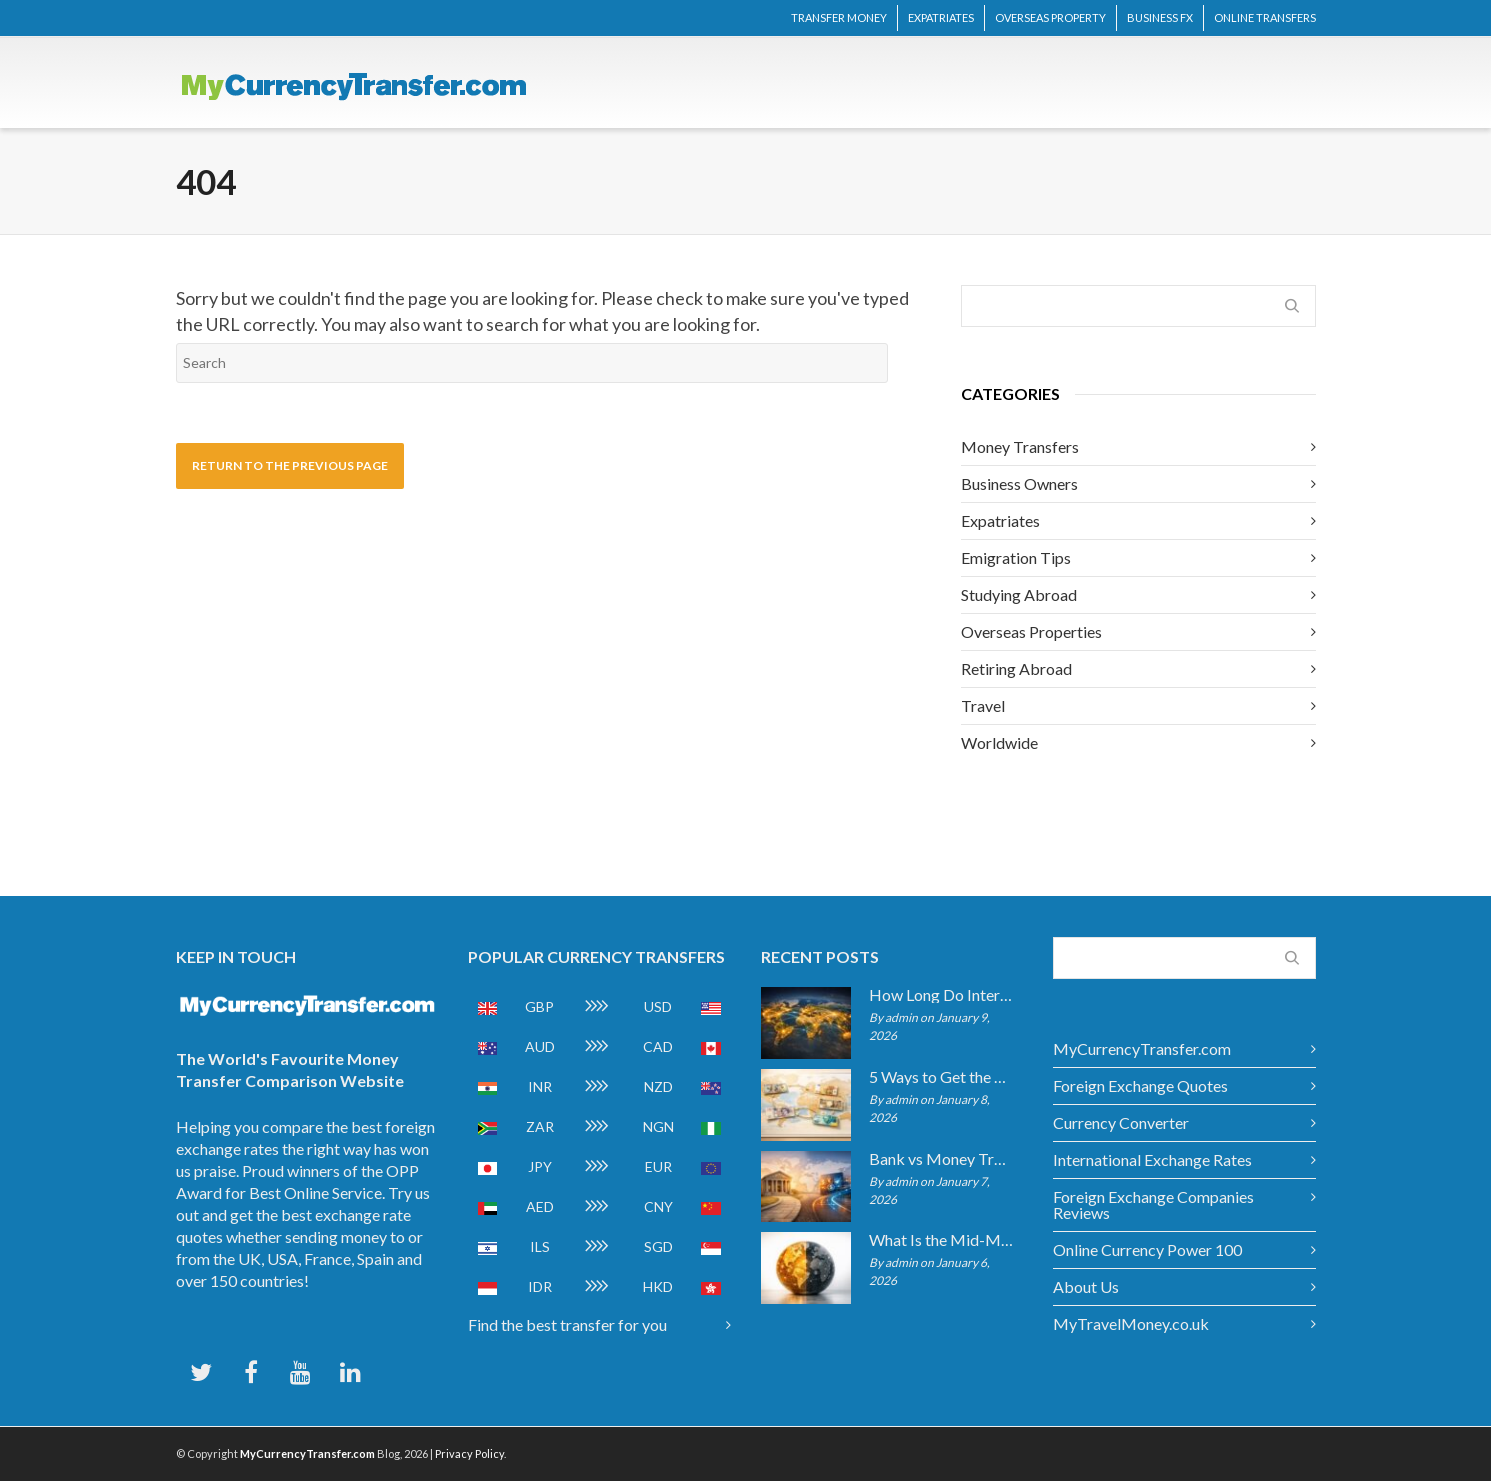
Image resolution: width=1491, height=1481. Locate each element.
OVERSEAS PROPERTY (1050, 17)
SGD (658, 1246)
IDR (540, 1286)
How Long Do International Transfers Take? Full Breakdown (941, 995)
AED (540, 1206)
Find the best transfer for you (567, 1324)
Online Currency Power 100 (1147, 1249)
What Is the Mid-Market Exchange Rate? (941, 1240)
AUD (540, 1046)
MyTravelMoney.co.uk (1131, 1323)
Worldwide (999, 742)
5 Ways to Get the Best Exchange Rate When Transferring (941, 1077)
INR (540, 1086)
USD (658, 1006)
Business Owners (1019, 483)
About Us (1086, 1286)
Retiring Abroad (1016, 668)
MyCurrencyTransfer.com (1142, 1048)
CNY (658, 1206)
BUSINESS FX (1160, 17)
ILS (540, 1246)
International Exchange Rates (1152, 1159)
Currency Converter (1121, 1122)
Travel (983, 705)
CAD (658, 1046)
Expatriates (1000, 520)
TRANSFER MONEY (839, 17)
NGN (658, 1126)
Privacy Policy (469, 1453)
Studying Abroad (1019, 594)
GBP (539, 1006)
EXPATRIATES (941, 17)
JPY (540, 1166)
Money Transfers (1020, 446)
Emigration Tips (1016, 557)
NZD (658, 1086)
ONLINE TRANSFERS (1265, 17)
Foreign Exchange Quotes (1140, 1085)
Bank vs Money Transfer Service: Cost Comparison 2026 (941, 1159)
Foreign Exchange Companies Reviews (1153, 1204)
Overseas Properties (1031, 631)
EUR (658, 1166)
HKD (658, 1286)
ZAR (540, 1126)
